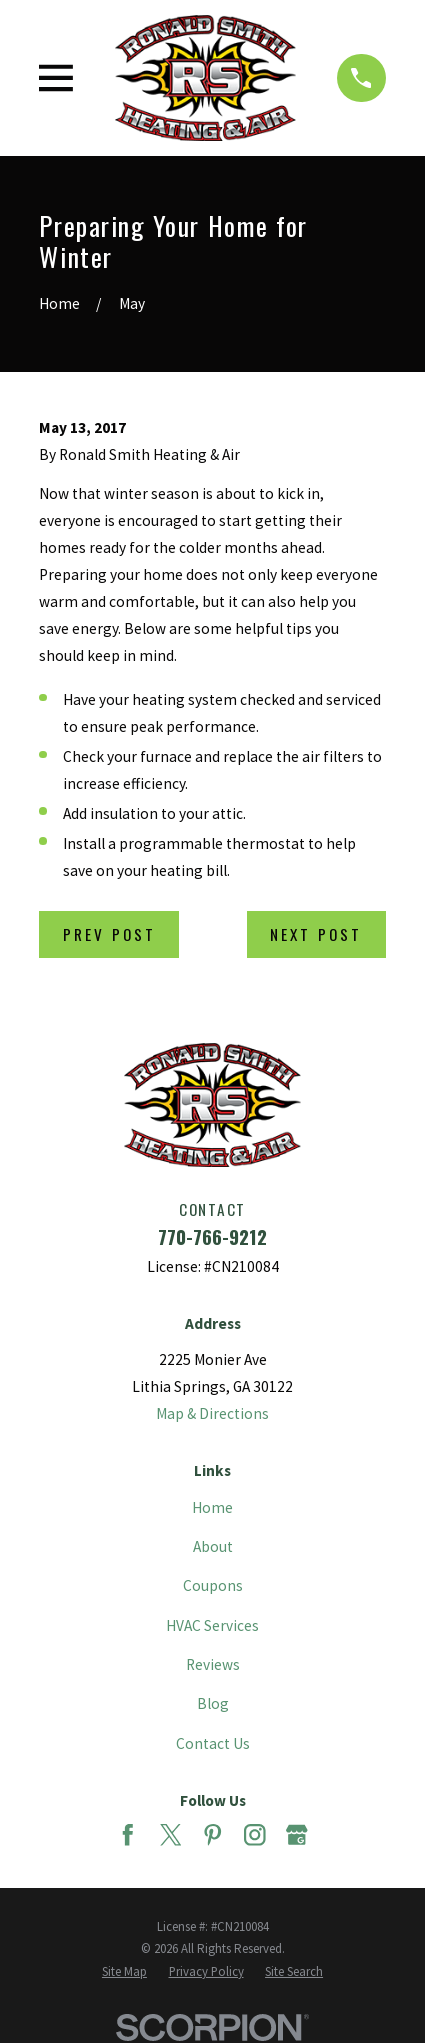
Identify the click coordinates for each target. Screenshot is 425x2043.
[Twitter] (171, 1835)
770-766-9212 (212, 1236)
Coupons (213, 1585)
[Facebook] (128, 1835)
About (213, 1546)
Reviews (213, 1664)
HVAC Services (212, 1625)
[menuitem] (124, 1972)
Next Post (316, 934)
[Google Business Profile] (297, 1835)
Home (212, 1507)
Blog (213, 1703)
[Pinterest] (213, 1835)
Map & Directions (212, 1413)
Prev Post (110, 934)
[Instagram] (255, 1835)
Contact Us (213, 1743)
